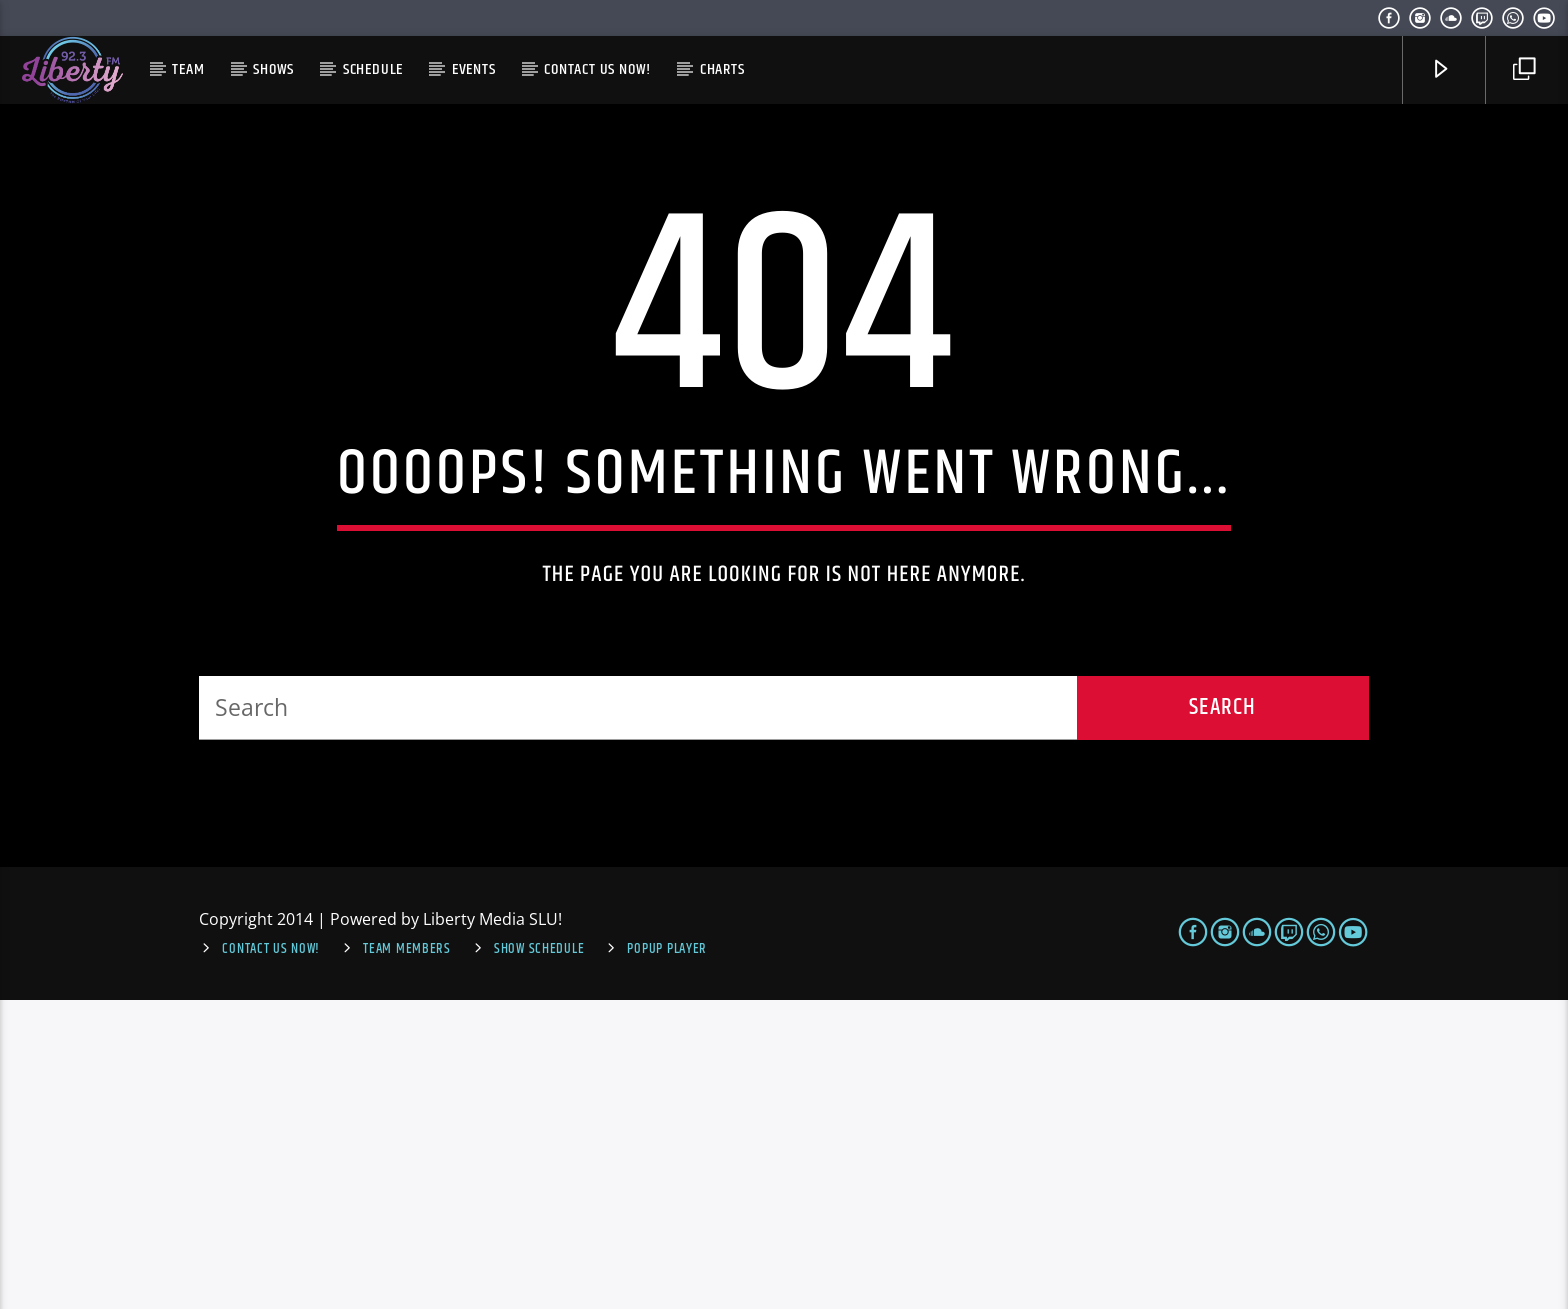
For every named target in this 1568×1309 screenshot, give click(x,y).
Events (474, 69)
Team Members (407, 1259)
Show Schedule (539, 1259)
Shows (273, 69)
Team (188, 69)
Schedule (373, 69)
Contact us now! (597, 69)
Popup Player (667, 1259)
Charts (722, 69)
